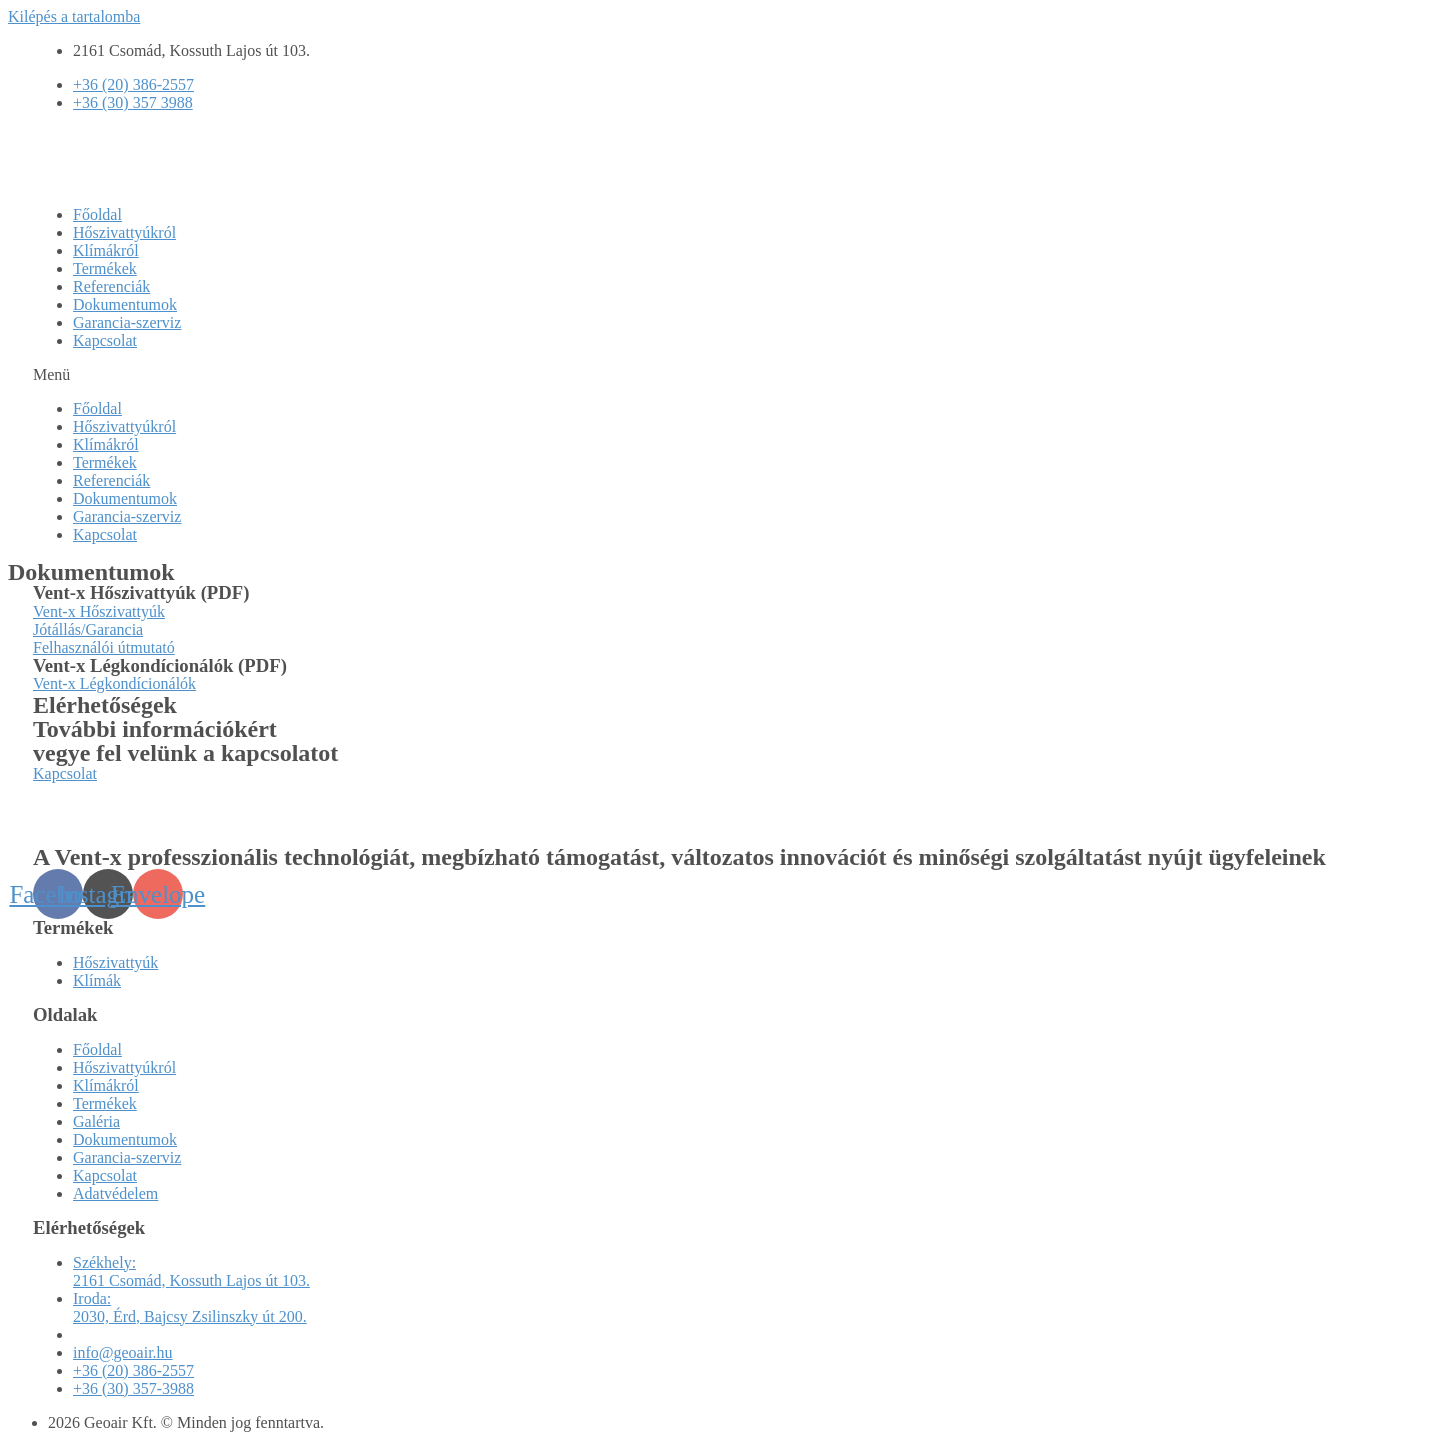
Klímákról (106, 250)
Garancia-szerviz (127, 322)
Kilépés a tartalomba (74, 16)
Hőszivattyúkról (124, 232)
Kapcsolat (105, 340)
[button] (720, 375)
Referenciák (111, 286)
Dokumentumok (125, 304)
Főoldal (97, 214)
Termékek (105, 268)
